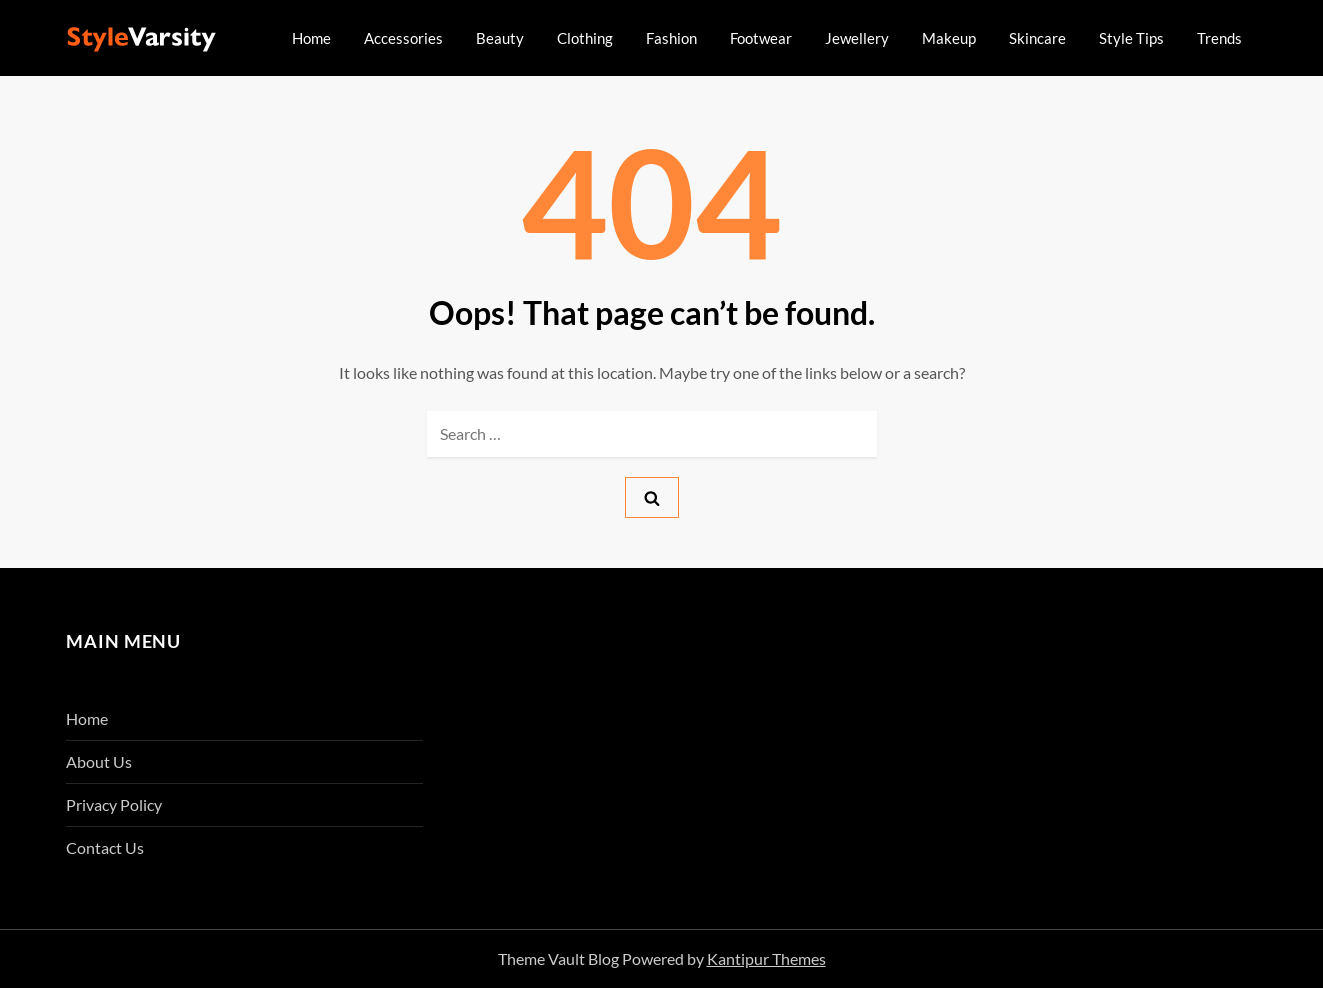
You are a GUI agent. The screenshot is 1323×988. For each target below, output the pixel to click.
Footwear (761, 38)
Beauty (500, 38)
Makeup (949, 38)
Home (311, 38)
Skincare (1037, 38)
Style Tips (1131, 38)
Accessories (403, 38)
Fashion (671, 38)
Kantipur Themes (766, 958)
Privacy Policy (114, 804)
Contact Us (105, 847)
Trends (1219, 38)
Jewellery (857, 38)
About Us (99, 761)
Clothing (585, 38)
